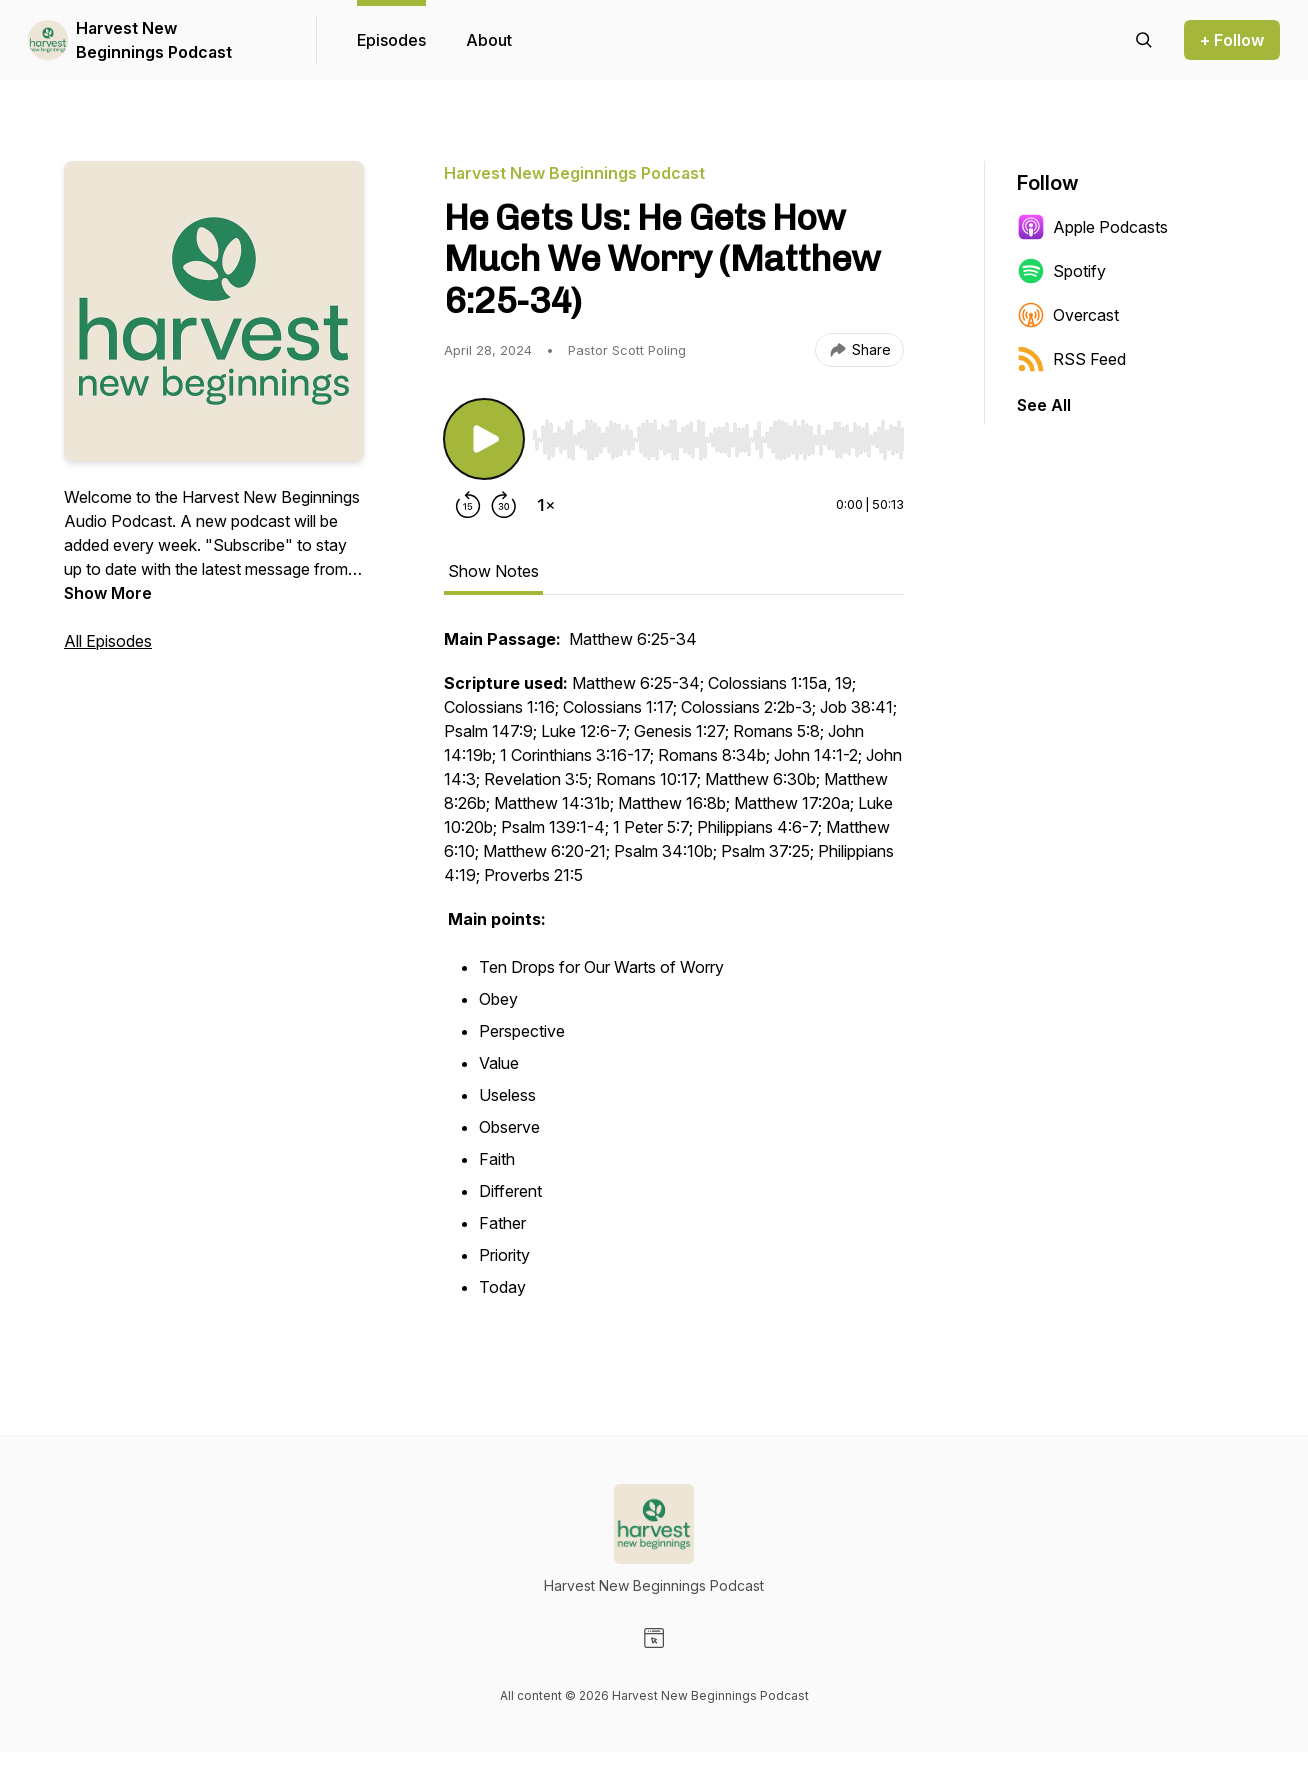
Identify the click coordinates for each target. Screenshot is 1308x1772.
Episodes (391, 40)
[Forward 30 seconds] (504, 505)
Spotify (1061, 271)
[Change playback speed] (546, 505)
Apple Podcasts (1092, 227)
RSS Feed (1071, 359)
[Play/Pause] (484, 439)
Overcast (1068, 315)
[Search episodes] (1144, 40)
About (489, 40)
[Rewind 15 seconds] (468, 505)
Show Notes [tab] (493, 571)
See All (1044, 405)
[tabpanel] (674, 975)
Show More (108, 593)
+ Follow (1232, 40)
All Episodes (108, 641)
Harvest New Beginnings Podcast (154, 40)
